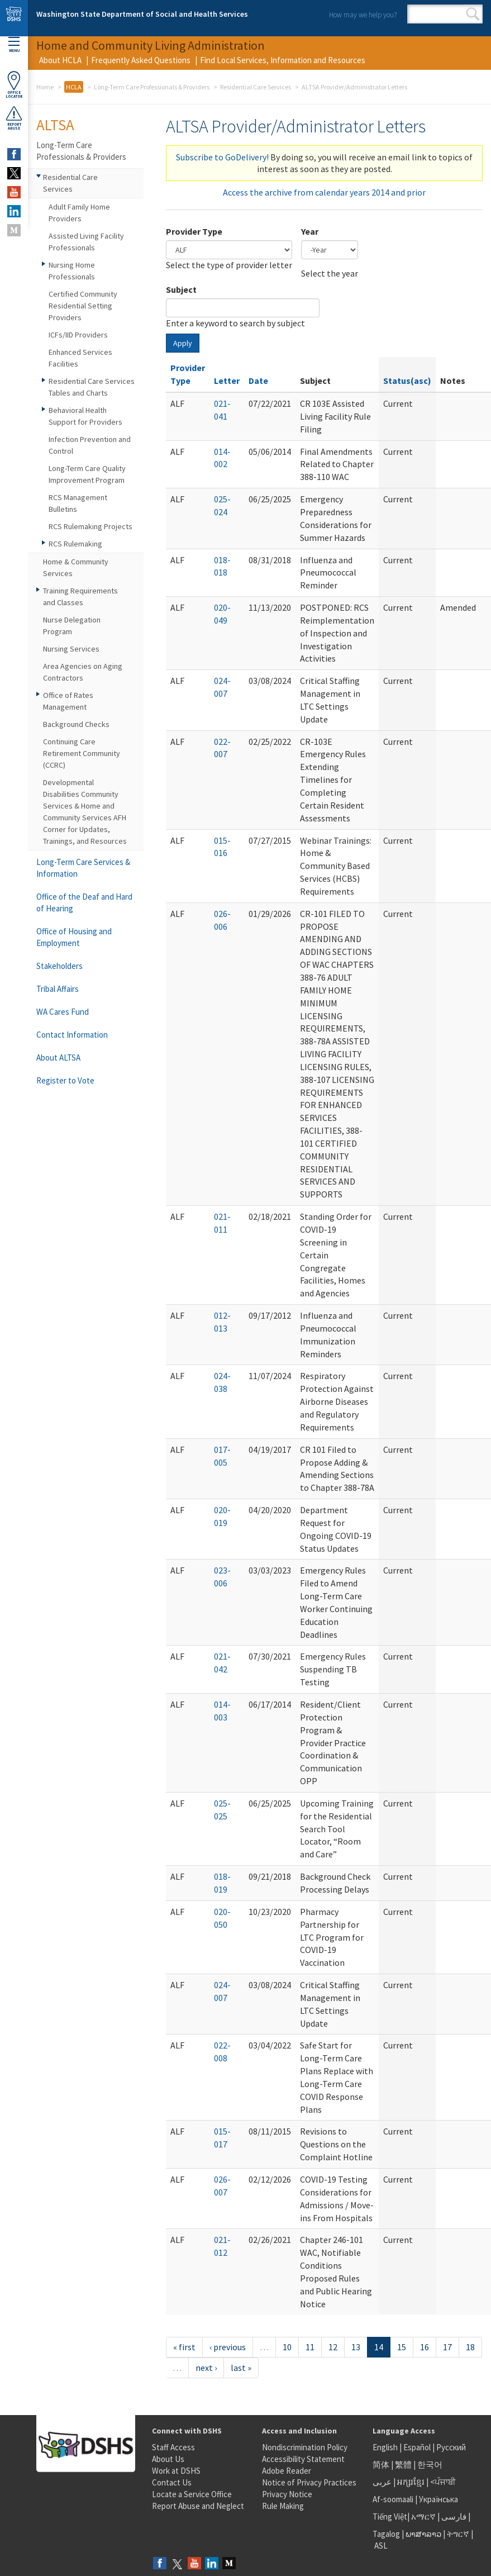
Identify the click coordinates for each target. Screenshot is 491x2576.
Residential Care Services (255, 87)
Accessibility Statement (303, 2459)
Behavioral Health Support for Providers (85, 416)
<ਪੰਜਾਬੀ (443, 2482)
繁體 (404, 2464)
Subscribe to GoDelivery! (222, 157)
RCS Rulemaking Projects (90, 526)
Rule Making (283, 2506)
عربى (382, 2482)
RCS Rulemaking (75, 544)
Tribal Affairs (57, 988)
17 (447, 2346)
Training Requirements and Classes (80, 596)
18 (470, 2346)
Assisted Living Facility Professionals (86, 242)
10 (287, 2346)
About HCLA (60, 60)
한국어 (429, 2464)
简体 (381, 2464)
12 (332, 2346)
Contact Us (172, 2482)
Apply (182, 343)
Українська (438, 2499)
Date (258, 380)
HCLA (74, 87)
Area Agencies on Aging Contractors (82, 672)
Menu (14, 45)
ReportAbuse (14, 118)
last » (241, 2367)
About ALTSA (58, 1057)
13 (355, 2346)
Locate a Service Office (192, 2494)
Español (417, 2447)
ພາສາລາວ (423, 2534)
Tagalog (386, 2534)
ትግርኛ (458, 2534)
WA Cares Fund (62, 1011)
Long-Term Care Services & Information (83, 868)
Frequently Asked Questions (140, 60)
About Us (168, 2459)
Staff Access (173, 2447)
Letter (227, 380)
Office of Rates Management (68, 701)
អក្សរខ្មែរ (411, 2482)
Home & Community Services (75, 567)
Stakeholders (59, 966)
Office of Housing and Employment (74, 937)
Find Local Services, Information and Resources (282, 60)
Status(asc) (407, 380)
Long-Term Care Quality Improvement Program (87, 474)
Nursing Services (71, 649)
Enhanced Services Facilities (80, 358)
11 (310, 2346)
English (386, 2447)
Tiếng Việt (390, 2516)
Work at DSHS (176, 2470)
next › (206, 2367)
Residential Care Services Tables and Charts (92, 387)
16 (424, 2346)
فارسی (453, 2516)
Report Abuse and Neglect (198, 2506)
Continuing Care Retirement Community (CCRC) (81, 753)
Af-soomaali (393, 2499)
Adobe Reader (286, 2470)
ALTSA (55, 124)
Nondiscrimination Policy (304, 2447)
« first (184, 2346)
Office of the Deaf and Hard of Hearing (84, 902)
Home (45, 87)
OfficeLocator (14, 84)
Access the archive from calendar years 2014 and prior (324, 192)
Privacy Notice (287, 2494)
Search (473, 13)
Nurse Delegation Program (72, 625)
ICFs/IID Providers (78, 335)
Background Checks (76, 724)
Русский (451, 2447)
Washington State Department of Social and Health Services (142, 14)
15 (401, 2346)
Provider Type (194, 231)
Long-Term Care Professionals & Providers (151, 87)
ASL (381, 2545)
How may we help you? (363, 15)
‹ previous (227, 2346)
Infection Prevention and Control (90, 445)
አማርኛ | (425, 2516)
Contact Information (72, 1034)
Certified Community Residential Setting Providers (83, 305)
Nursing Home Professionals (72, 271)
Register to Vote (65, 1080)
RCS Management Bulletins (78, 503)
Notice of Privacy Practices (309, 2482)
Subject (181, 289)
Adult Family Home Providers (79, 213)
